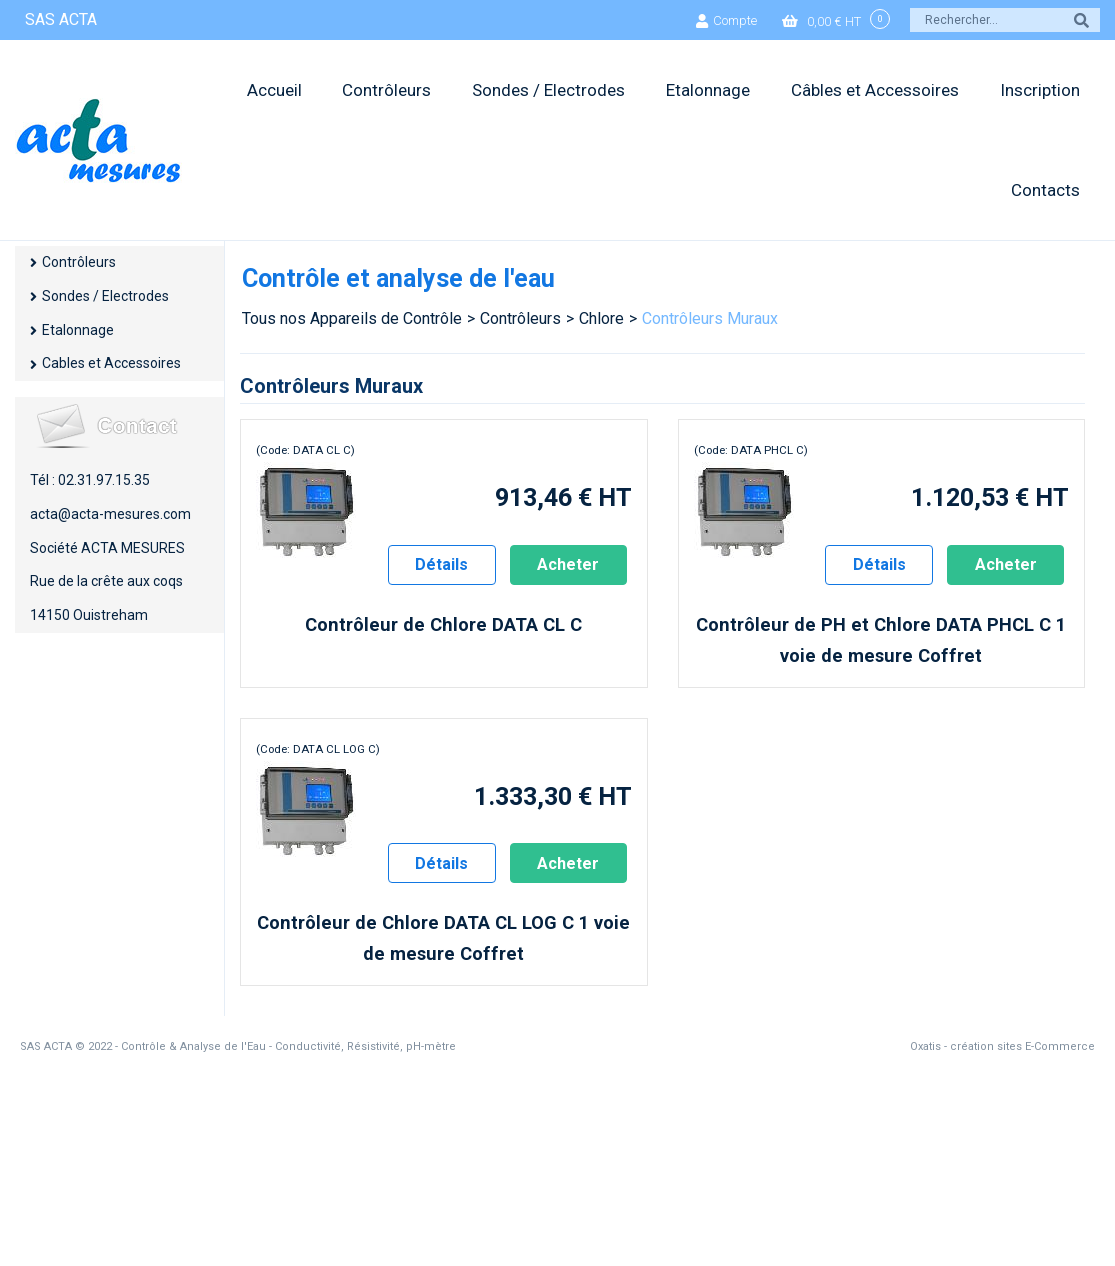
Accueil (274, 90)
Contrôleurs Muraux (710, 318)
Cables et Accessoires (111, 363)
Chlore (601, 318)
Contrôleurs (386, 90)
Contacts (1045, 190)
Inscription (1040, 90)
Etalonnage (708, 90)
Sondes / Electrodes (548, 90)
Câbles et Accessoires (875, 90)
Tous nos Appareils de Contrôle (352, 318)
